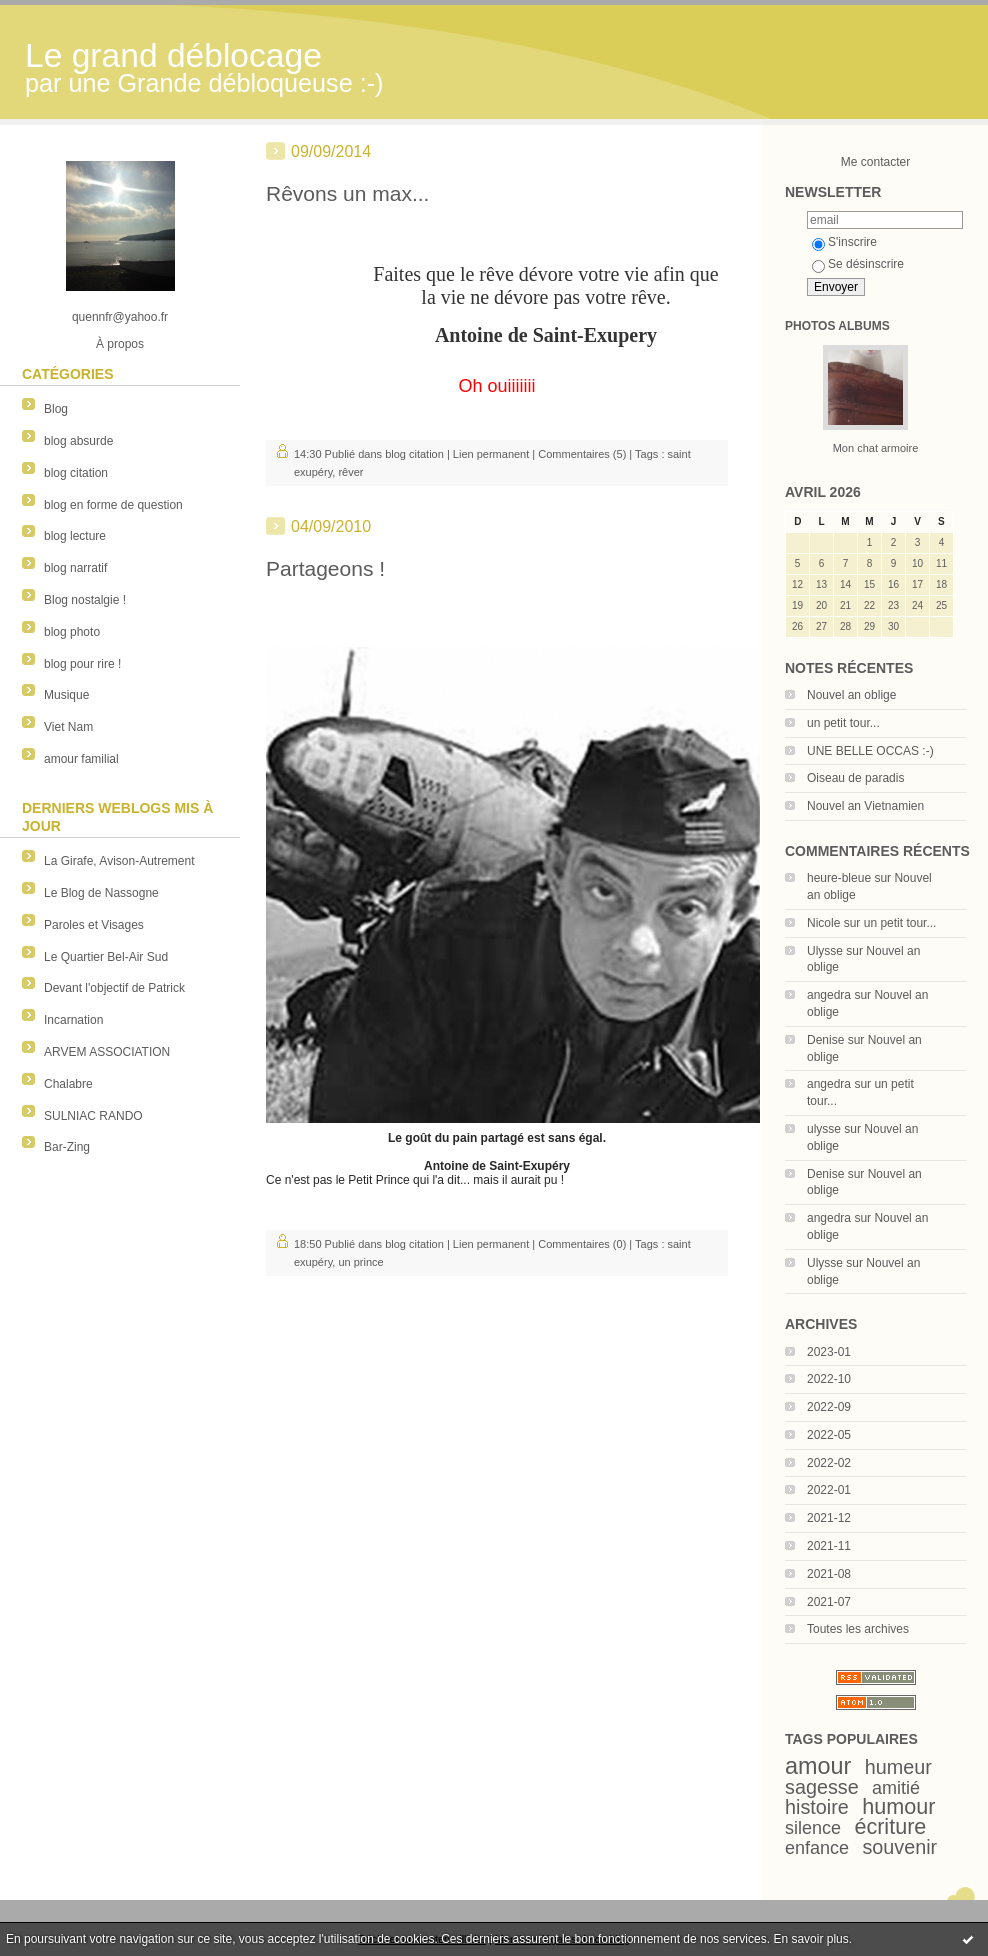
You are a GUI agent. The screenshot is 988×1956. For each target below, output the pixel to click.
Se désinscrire (858, 264)
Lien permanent (491, 454)
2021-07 (829, 1602)
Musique (66, 695)
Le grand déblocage (173, 55)
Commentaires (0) (582, 1244)
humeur (898, 1767)
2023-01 (829, 1352)
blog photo (72, 632)
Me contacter (875, 162)
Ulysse (825, 951)
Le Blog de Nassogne (101, 893)
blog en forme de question (113, 505)
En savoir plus (810, 1939)
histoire (817, 1807)
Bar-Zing (67, 1147)
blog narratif (75, 568)
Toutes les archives (858, 1629)
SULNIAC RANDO (93, 1116)
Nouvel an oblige (851, 695)
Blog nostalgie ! (85, 600)
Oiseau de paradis (855, 778)
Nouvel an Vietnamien (865, 806)
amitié (896, 1788)
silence (813, 1828)
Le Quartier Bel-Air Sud (106, 957)
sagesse (822, 1787)
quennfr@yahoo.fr (120, 317)
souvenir (899, 1847)
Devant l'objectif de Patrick (114, 988)
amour (818, 1766)
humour (898, 1806)
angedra (829, 995)
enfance (817, 1848)
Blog (56, 409)
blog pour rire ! (82, 664)
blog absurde (78, 441)
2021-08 (829, 1574)
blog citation (76, 473)
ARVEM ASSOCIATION (107, 1052)
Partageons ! (325, 568)
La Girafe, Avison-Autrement (119, 861)
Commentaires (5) (582, 454)
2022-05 (829, 1435)
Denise (825, 1040)
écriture (890, 1826)
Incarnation (73, 1020)
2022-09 (829, 1407)
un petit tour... (843, 723)
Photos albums (837, 326)
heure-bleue (839, 878)
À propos (120, 344)
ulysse (824, 1129)
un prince (360, 1262)
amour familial (81, 759)
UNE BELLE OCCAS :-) (870, 751)
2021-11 (829, 1546)
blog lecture (75, 536)
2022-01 (829, 1490)
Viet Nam (68, 727)
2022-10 (829, 1379)
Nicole (823, 923)
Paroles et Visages (94, 925)
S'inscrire (844, 242)
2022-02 (829, 1463)
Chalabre (68, 1084)
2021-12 (829, 1518)
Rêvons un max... (347, 193)
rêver (350, 472)
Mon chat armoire (876, 448)
